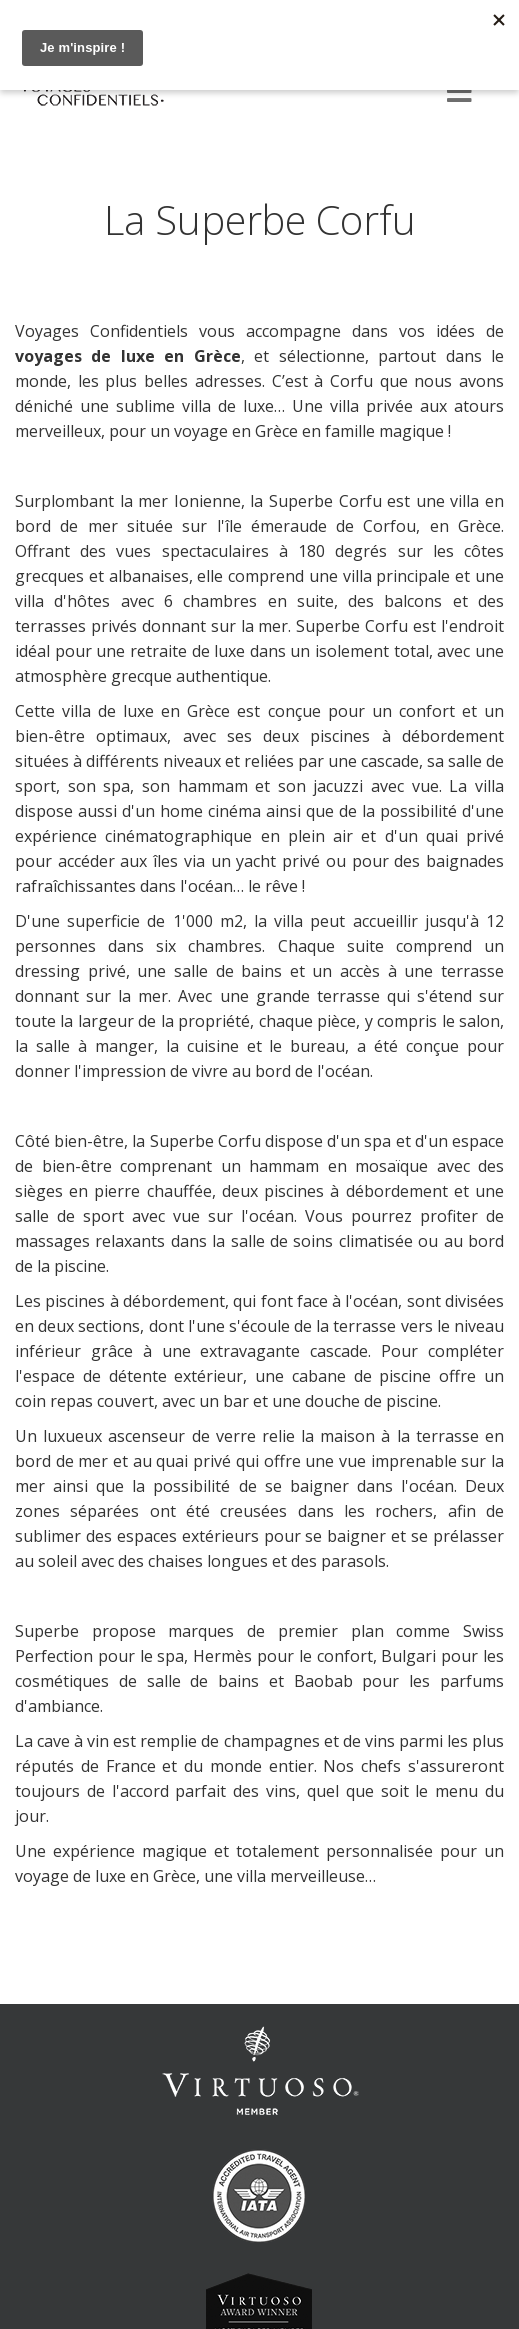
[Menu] (459, 93)
